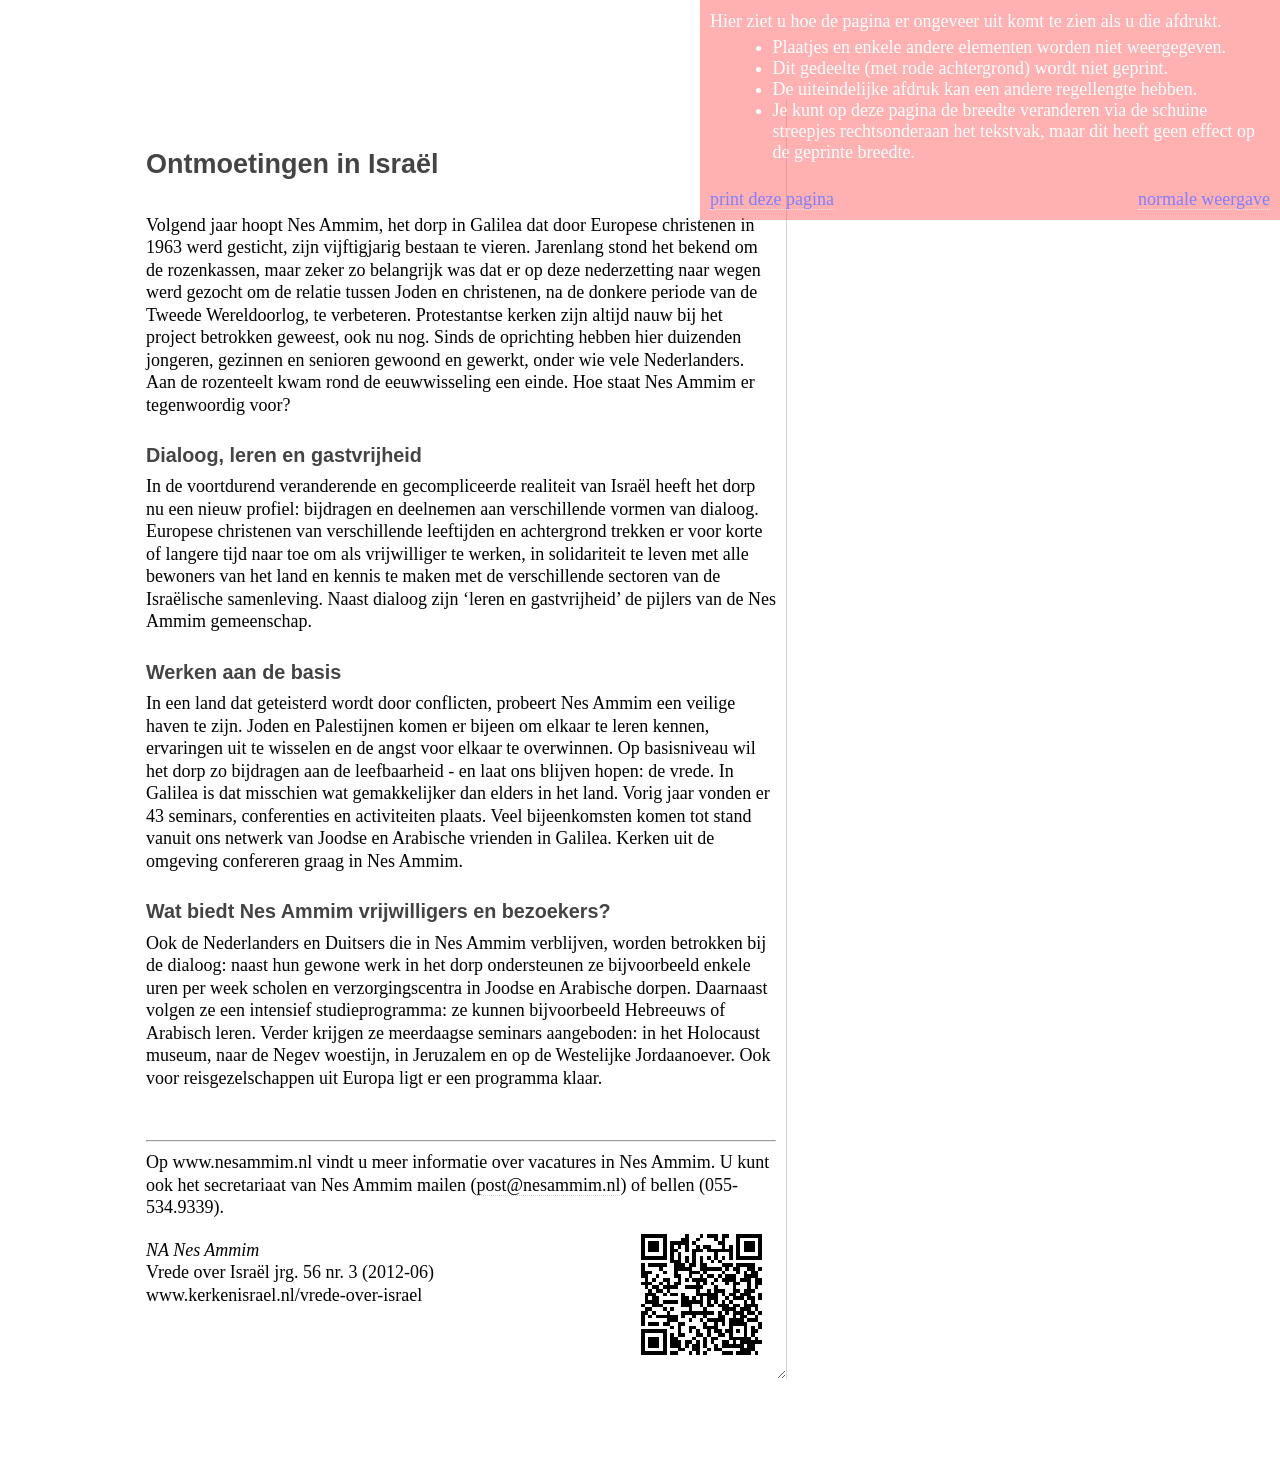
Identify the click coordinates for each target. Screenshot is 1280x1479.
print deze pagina (772, 199)
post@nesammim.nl (548, 1185)
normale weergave (1204, 199)
